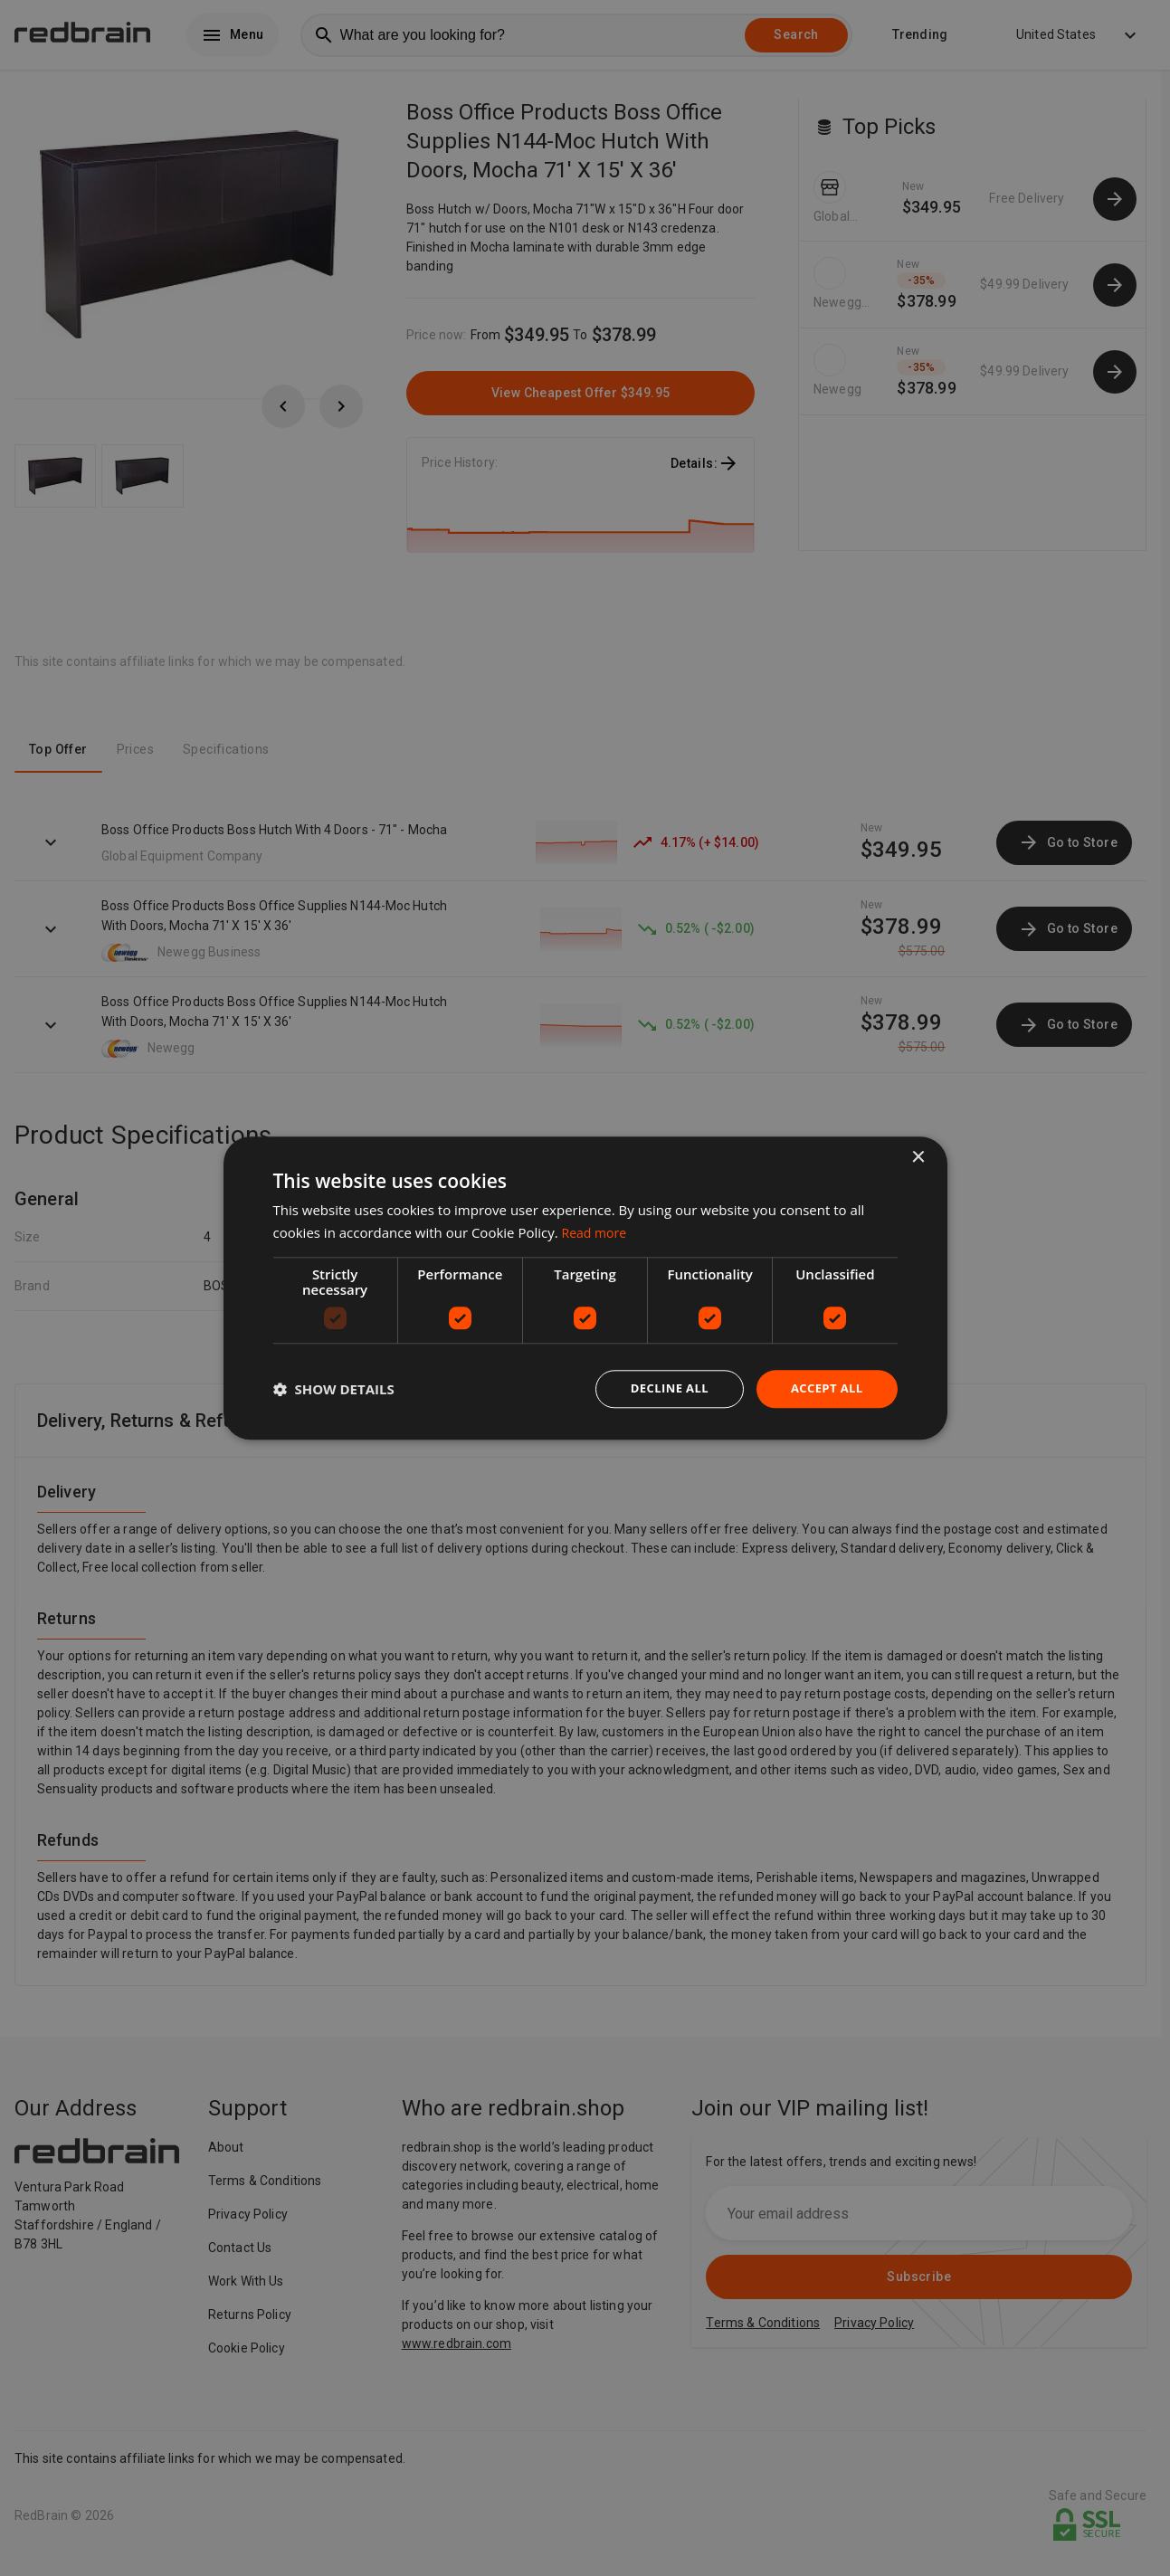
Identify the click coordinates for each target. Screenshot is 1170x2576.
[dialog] (585, 1288)
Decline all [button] (661, 1388)
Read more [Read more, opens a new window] (597, 1230)
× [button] (918, 1156)
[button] (334, 1389)
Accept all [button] (823, 1388)
